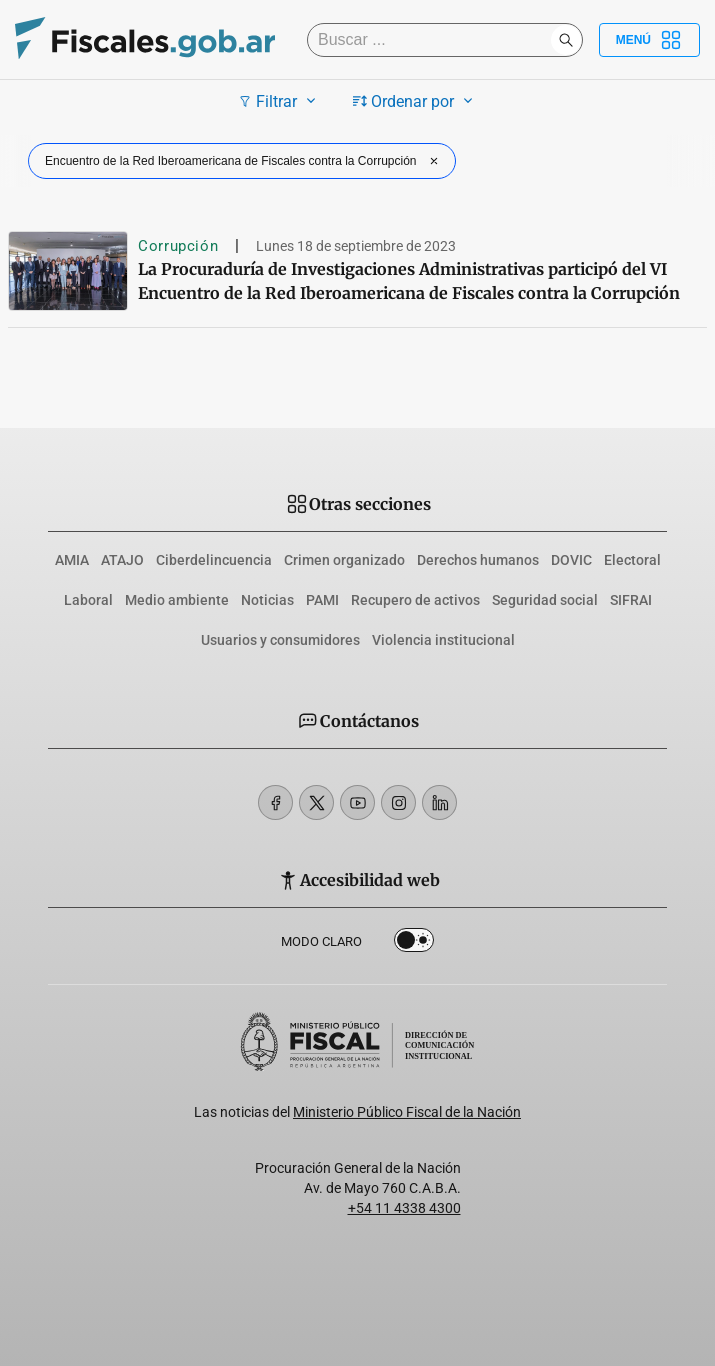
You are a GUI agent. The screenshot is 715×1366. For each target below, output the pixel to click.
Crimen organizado (344, 560)
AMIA (72, 560)
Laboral (88, 600)
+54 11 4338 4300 (404, 1208)
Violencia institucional (443, 640)
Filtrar (279, 101)
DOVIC (571, 560)
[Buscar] (434, 40)
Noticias (267, 600)
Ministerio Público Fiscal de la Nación (407, 1112)
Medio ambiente (177, 600)
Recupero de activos (415, 600)
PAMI (322, 600)
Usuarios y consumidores (280, 640)
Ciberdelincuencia (214, 560)
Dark (414, 944)
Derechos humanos (478, 560)
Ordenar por (415, 101)
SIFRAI (631, 600)
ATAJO (122, 560)
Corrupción (178, 246)
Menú (649, 40)
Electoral (632, 560)
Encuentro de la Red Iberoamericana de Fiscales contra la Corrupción (244, 161)
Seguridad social (545, 600)
